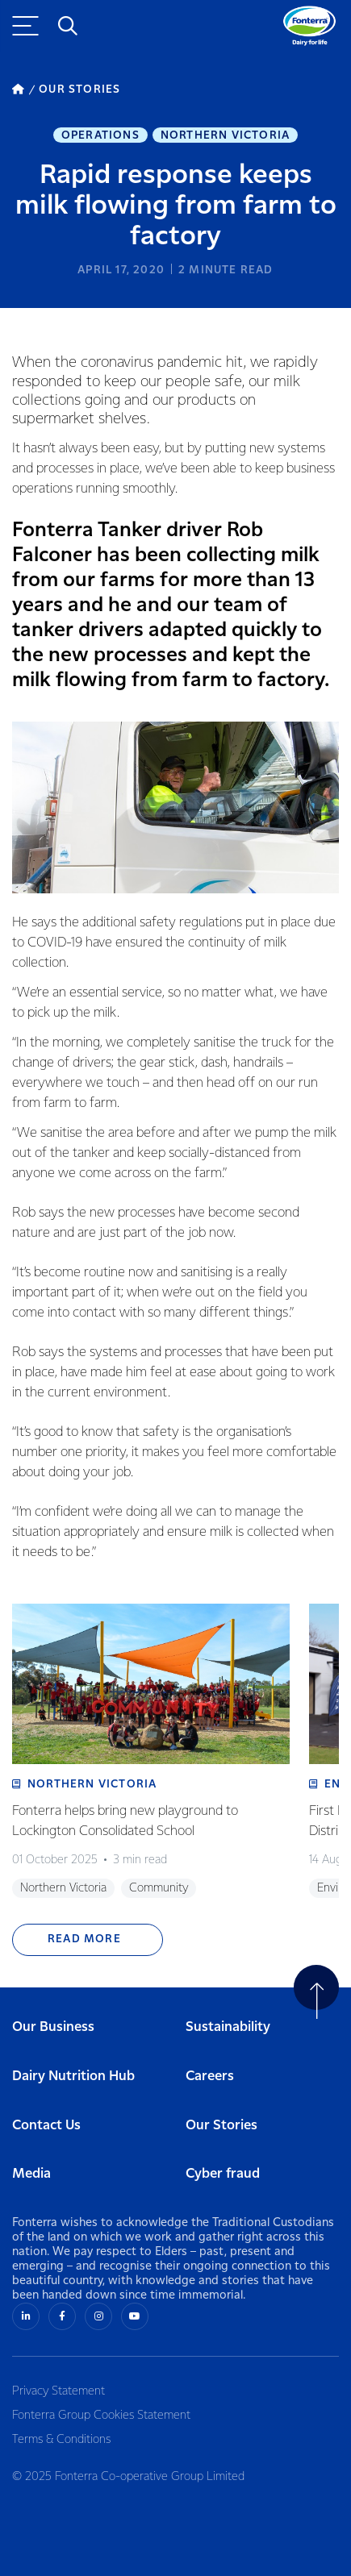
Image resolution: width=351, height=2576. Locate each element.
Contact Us (46, 2126)
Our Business (53, 2027)
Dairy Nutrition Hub (73, 2076)
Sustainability (228, 2027)
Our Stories (221, 2126)
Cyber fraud (223, 2174)
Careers (210, 2076)
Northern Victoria (225, 135)
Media (31, 2174)
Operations (100, 135)
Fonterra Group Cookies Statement (101, 2415)
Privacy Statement (58, 2391)
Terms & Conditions (61, 2439)
